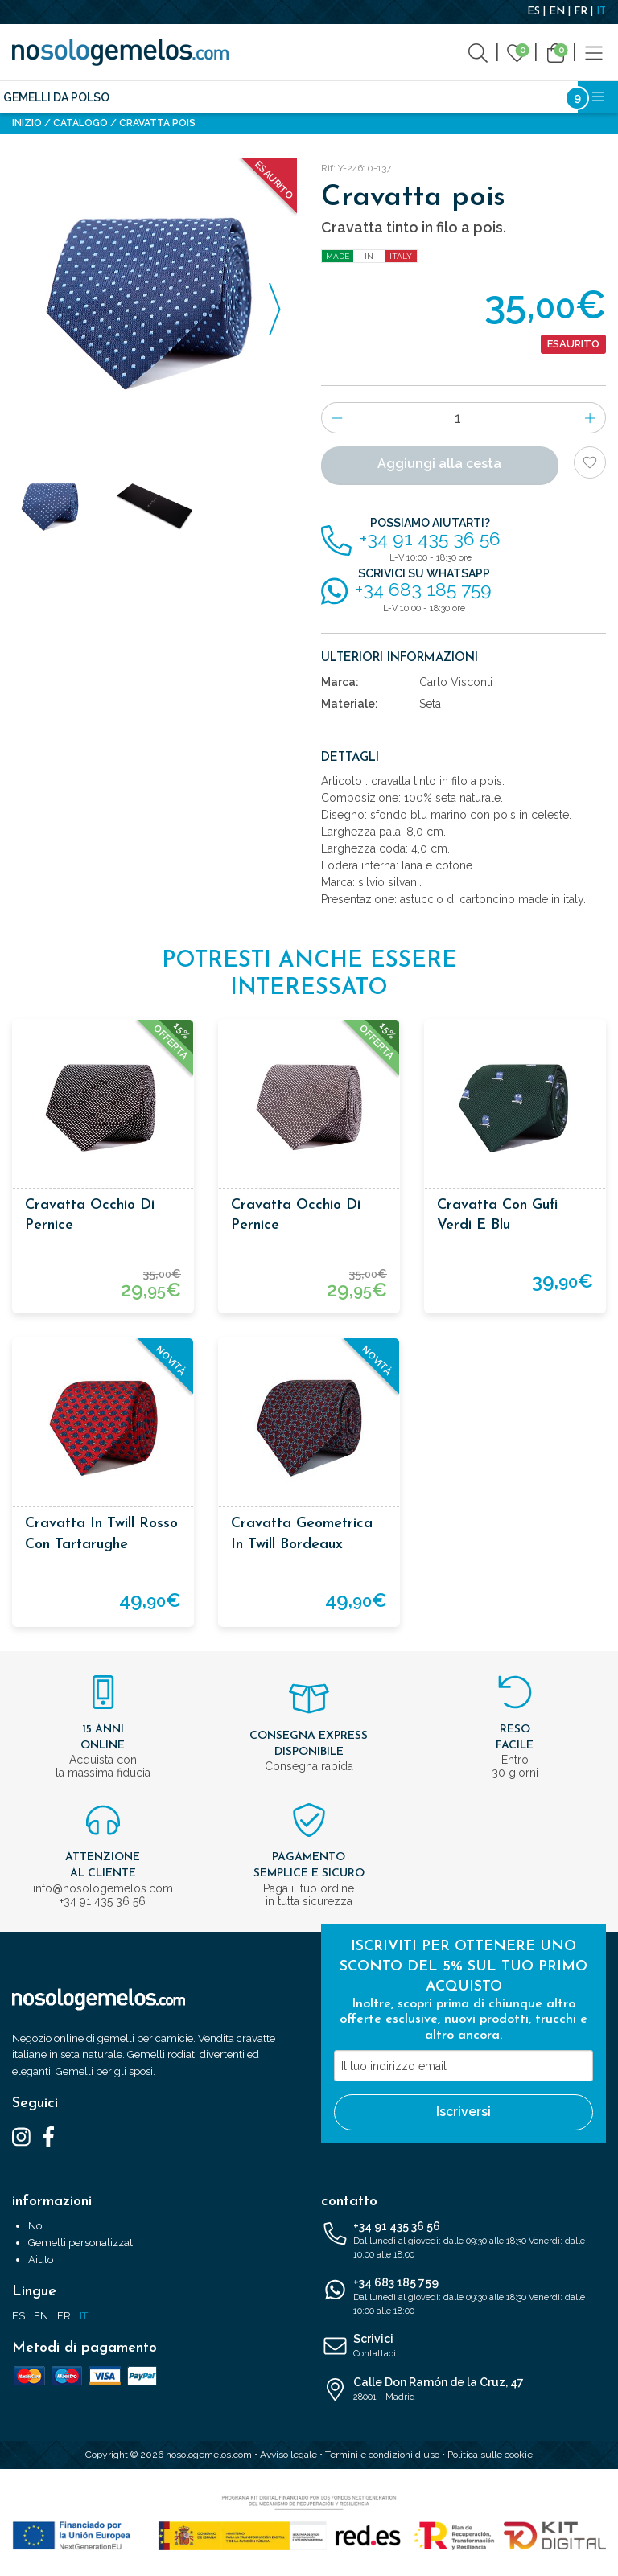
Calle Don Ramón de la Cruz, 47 (463, 2390)
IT (601, 11)
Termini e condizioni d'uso (382, 2454)
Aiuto (40, 2259)
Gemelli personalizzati (81, 2243)
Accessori (341, 97)
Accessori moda (245, 97)
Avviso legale (288, 2454)
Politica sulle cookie (490, 2454)
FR (580, 11)
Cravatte (152, 97)
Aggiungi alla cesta (439, 463)
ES (533, 11)
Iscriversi (463, 2111)
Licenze (411, 97)
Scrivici (463, 2346)
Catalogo (80, 123)
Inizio (27, 123)
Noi (36, 2226)
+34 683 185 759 (463, 2297)
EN (557, 11)
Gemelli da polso (56, 97)
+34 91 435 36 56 (463, 2241)
